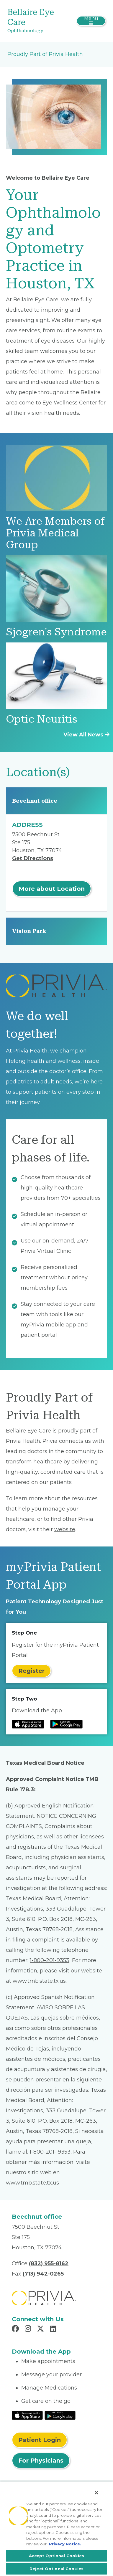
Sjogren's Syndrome (56, 632)
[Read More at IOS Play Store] (27, 2415)
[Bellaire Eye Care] (40, 20)
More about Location (52, 888)
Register (31, 1670)
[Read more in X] (41, 2329)
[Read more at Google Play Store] (66, 1724)
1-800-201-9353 (49, 1960)
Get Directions (32, 858)
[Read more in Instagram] (29, 2329)
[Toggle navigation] (91, 21)
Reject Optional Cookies (56, 2568)
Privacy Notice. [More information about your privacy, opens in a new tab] (65, 2544)
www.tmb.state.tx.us (39, 1981)
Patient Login (39, 2439)
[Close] (96, 2492)
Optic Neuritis (41, 719)
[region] (56, 2528)
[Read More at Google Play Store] (60, 2415)
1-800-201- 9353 (50, 2152)
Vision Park (29, 931)
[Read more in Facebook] (16, 2329)
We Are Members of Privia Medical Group (55, 533)
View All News (86, 734)
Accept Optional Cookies (56, 2555)
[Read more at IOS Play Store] (28, 1724)
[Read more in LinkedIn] (54, 2329)
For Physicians (40, 2460)
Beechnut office (34, 801)
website (64, 1529)
